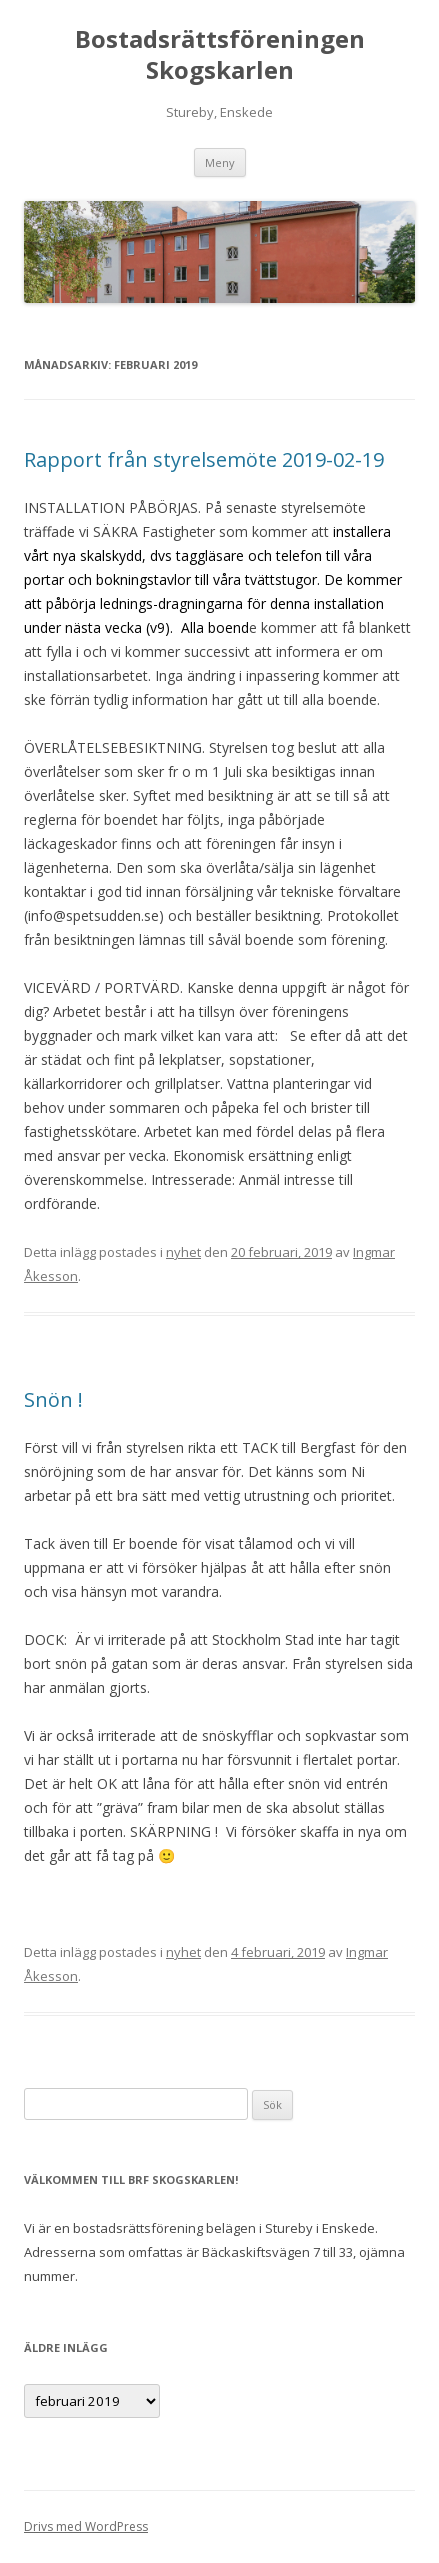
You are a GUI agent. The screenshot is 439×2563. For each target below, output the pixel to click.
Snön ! (53, 1399)
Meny (220, 162)
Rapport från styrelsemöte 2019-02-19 (204, 459)
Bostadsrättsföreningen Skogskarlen (220, 55)
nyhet (183, 1252)
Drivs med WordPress (86, 2526)
